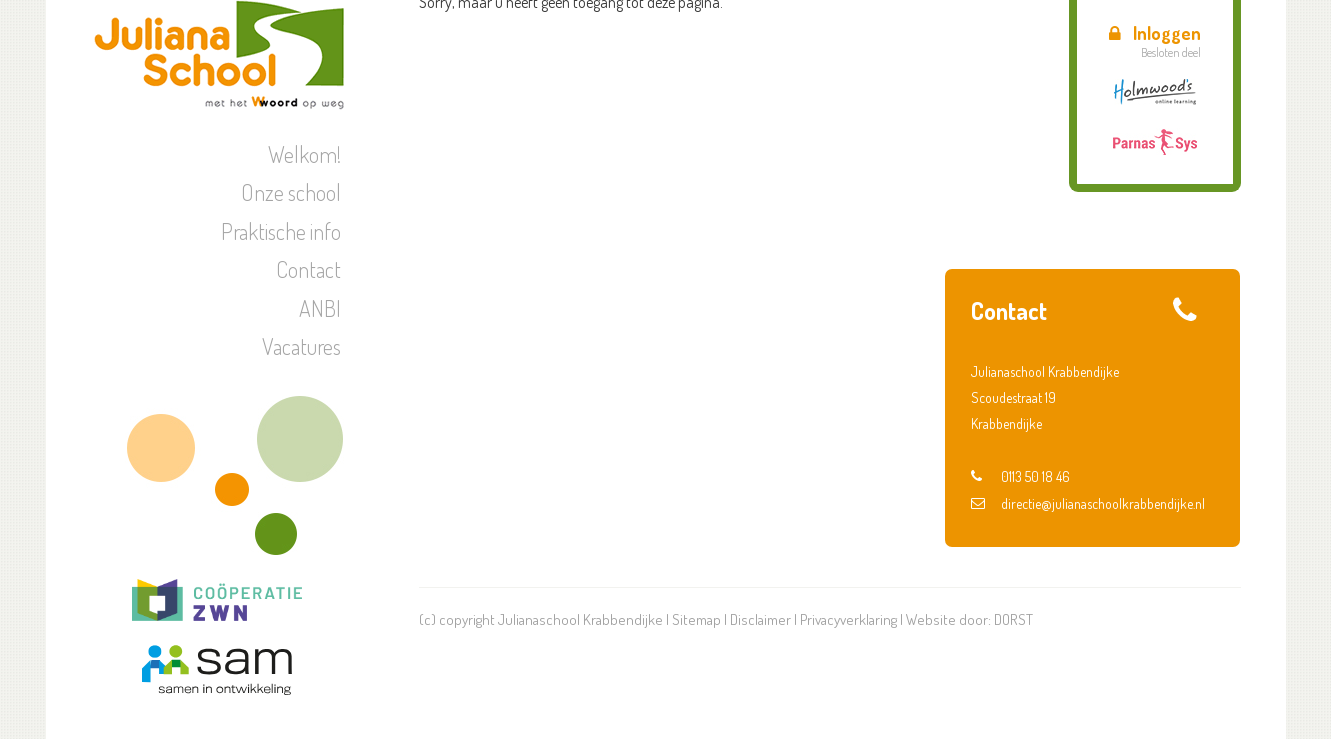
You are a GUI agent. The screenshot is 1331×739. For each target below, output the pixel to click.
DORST (1013, 619)
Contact (308, 269)
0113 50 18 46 (1020, 476)
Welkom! (304, 154)
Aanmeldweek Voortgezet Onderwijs (1104, 203)
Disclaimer (760, 619)
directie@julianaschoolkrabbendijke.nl (1088, 503)
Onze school (291, 192)
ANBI (320, 308)
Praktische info (281, 231)
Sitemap (696, 619)
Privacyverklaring (848, 619)
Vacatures (301, 346)
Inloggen (1155, 33)
